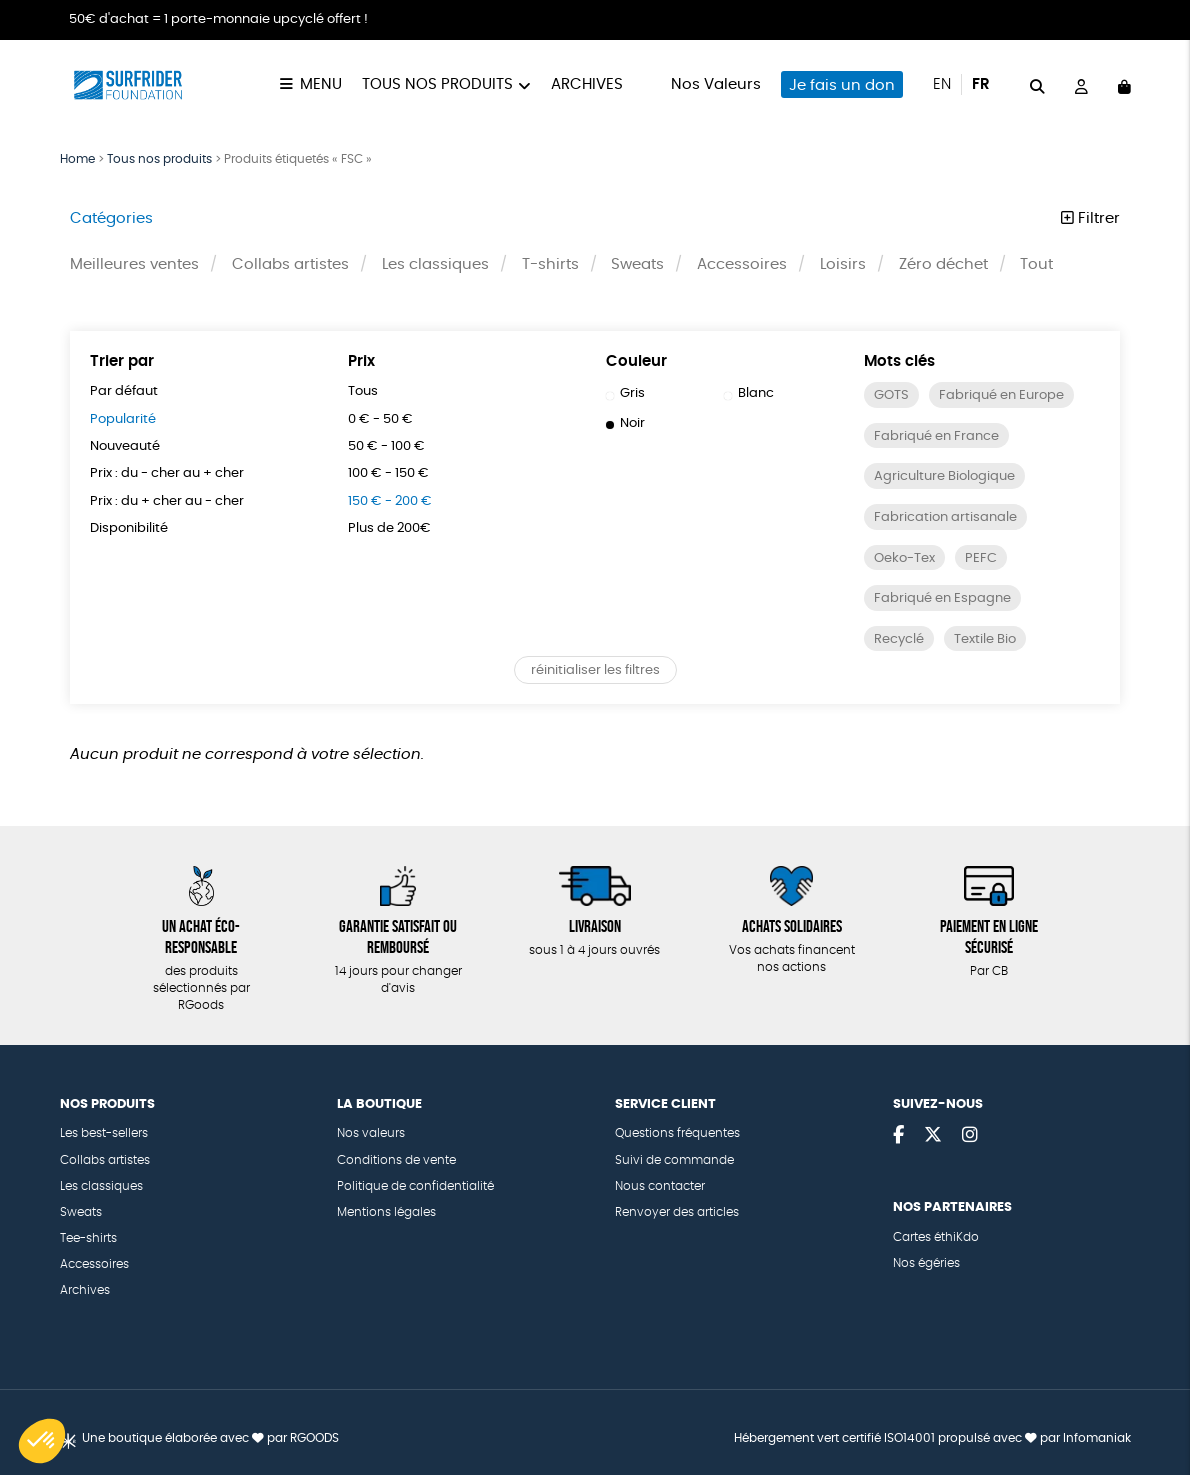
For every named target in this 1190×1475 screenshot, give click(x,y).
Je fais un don (842, 85)
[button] (42, 1441)
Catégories (111, 218)
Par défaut (124, 391)
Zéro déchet (943, 264)
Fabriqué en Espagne (942, 598)
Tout (1036, 264)
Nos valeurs (371, 1133)
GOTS (891, 395)
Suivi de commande (674, 1160)
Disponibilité (129, 528)
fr (981, 84)
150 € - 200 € (390, 501)
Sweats (637, 264)
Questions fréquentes (677, 1133)
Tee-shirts (88, 1238)
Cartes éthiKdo (936, 1237)
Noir (626, 423)
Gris (626, 393)
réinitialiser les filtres (595, 670)
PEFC (981, 558)
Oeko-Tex (904, 558)
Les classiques (435, 264)
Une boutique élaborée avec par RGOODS (210, 1438)
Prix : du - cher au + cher (167, 473)
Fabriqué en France (936, 436)
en (942, 84)
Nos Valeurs (716, 84)
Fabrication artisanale (945, 517)
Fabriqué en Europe (1001, 395)
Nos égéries (926, 1263)
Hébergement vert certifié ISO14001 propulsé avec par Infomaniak (932, 1438)
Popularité (123, 419)
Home (77, 159)
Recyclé (899, 639)
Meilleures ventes (134, 264)
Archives (587, 84)
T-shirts (550, 264)
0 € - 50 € (380, 419)
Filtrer (1090, 218)
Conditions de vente (396, 1160)
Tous (363, 391)
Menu (321, 84)
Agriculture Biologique (944, 476)
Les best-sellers (104, 1133)
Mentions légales (386, 1212)
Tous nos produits (437, 84)
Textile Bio (985, 639)
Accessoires (742, 264)
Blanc (749, 393)
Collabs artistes (290, 264)
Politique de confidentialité (415, 1186)
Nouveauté (125, 446)
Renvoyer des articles (677, 1212)
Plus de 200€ (389, 528)
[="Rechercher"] (1037, 84)
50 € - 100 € (386, 446)
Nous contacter (660, 1186)
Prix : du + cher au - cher (167, 501)
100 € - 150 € (388, 473)
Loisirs (843, 264)
